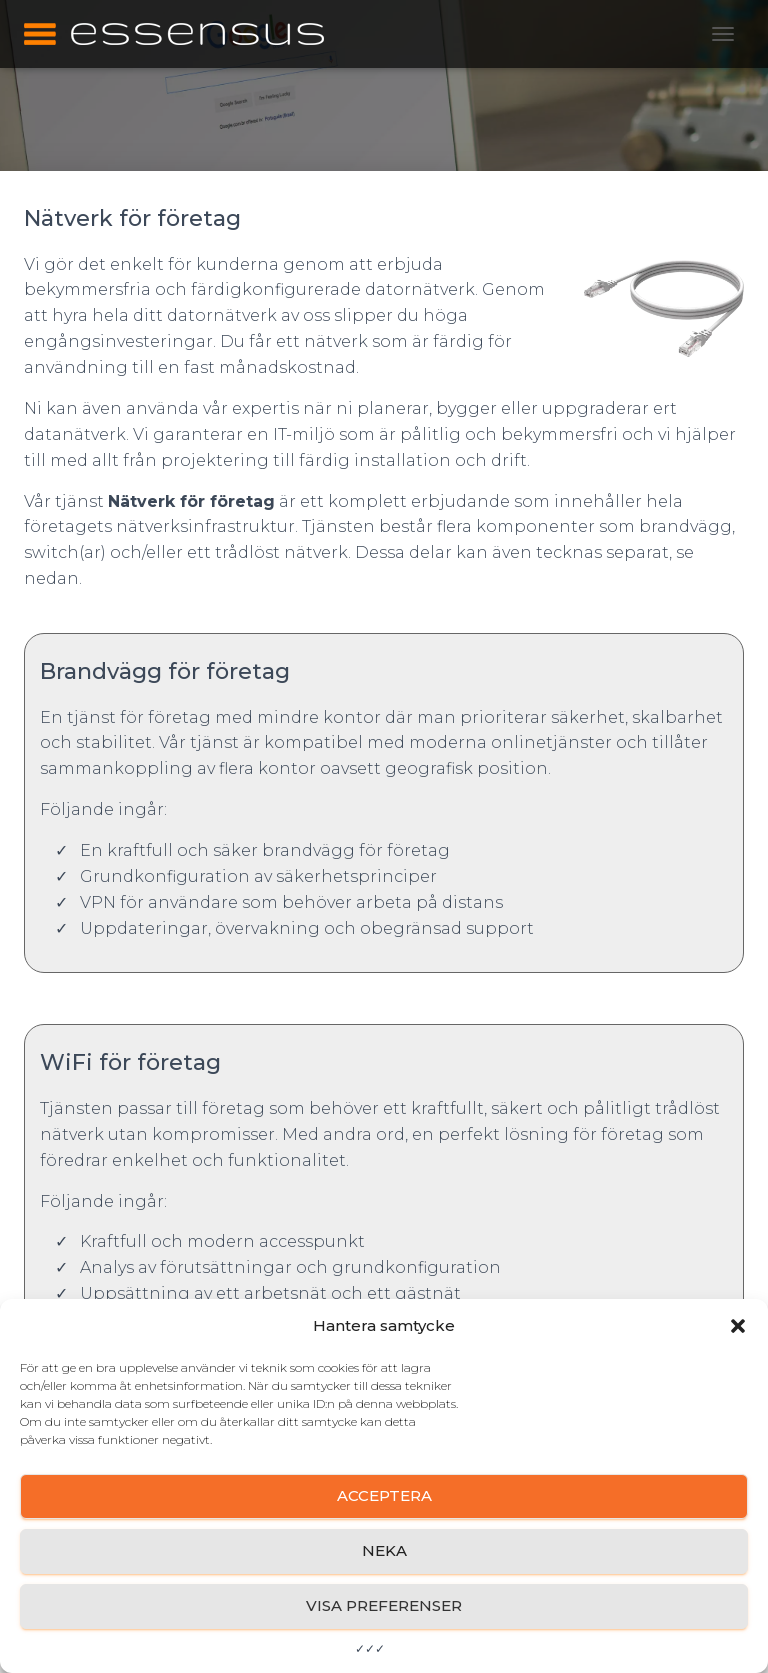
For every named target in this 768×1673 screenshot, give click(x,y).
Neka (384, 1550)
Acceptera (384, 1495)
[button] (738, 1326)
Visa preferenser (384, 1605)
